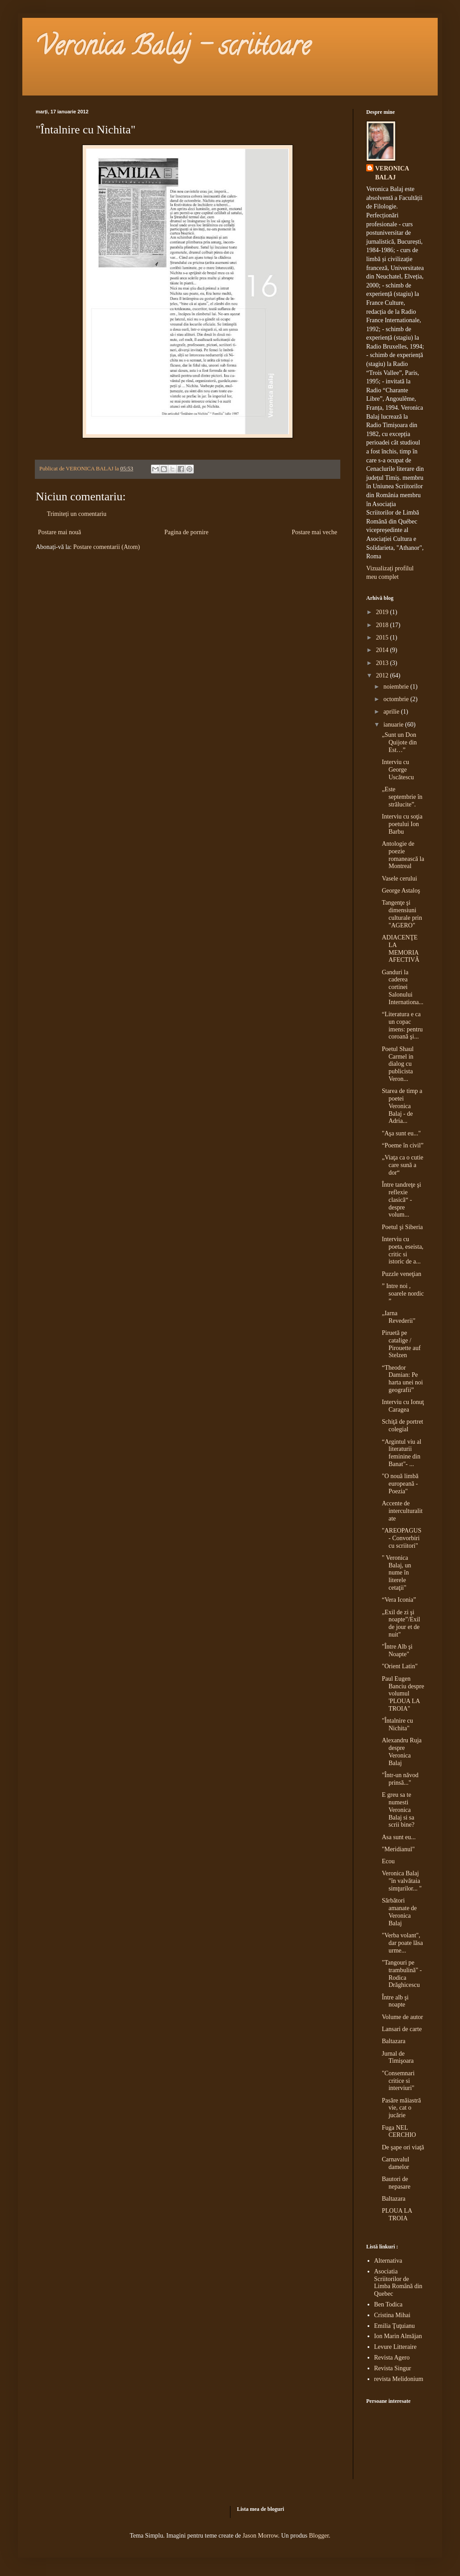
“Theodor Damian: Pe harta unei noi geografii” (402, 1378)
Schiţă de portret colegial (402, 1425)
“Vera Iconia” (399, 1599)
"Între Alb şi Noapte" (397, 1650)
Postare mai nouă (59, 532)
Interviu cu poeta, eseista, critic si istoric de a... (402, 1250)
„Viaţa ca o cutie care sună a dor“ (402, 1165)
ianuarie (394, 724)
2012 (383, 675)
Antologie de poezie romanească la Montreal (403, 854)
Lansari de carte (402, 2029)
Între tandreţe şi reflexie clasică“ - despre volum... (401, 1199)
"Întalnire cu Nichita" (397, 1724)
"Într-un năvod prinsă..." (400, 1779)
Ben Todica (388, 2304)
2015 (383, 637)
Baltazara (394, 2041)
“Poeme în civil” (402, 1145)
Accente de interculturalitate (402, 1511)
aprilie (392, 711)
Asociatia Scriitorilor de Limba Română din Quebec (398, 2282)
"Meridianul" (398, 1849)
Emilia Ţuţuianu (394, 2326)
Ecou (388, 1861)
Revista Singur (392, 2368)
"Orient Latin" (400, 1666)
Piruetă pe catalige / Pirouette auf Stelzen (401, 1344)
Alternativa (388, 2260)
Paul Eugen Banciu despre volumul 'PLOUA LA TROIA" (403, 1693)
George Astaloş (401, 890)
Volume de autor (402, 2017)
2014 (383, 650)
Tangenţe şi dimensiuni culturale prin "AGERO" (402, 913)
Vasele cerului (399, 878)
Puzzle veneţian (401, 1274)
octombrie (396, 699)
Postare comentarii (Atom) (106, 547)
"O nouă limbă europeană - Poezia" (400, 1484)
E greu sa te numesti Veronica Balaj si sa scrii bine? (398, 1809)
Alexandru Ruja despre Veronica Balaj (402, 1751)
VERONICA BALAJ (392, 173)
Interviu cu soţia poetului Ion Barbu (402, 824)
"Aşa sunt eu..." (401, 1133)
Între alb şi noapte (395, 2001)
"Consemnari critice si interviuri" (398, 2081)
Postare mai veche (314, 532)
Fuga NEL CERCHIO (399, 2131)
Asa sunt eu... (399, 1837)
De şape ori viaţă (403, 2147)
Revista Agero (392, 2357)
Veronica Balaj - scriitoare (173, 49)
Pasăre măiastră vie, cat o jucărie (401, 2108)
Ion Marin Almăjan (398, 2336)
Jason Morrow (260, 2535)
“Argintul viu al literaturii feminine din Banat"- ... (401, 1452)
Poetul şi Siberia (402, 1227)
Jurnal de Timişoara (398, 2057)
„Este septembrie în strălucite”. (402, 797)
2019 (383, 612)
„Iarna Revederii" (398, 1317)
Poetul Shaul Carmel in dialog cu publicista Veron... (398, 1064)
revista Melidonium (398, 2379)
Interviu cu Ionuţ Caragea (403, 1406)
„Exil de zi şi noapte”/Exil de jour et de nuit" (401, 1623)
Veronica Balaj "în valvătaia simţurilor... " (402, 1881)
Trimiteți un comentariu (76, 514)
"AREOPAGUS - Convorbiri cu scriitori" (401, 1538)
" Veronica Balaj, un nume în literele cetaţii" (396, 1572)
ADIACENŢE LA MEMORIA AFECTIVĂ (400, 948)
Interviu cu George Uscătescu (398, 770)
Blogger (319, 2535)
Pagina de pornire (186, 532)
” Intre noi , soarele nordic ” (403, 1294)
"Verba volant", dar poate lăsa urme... (402, 1943)
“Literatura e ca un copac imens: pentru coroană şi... (402, 1025)
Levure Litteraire (395, 2346)
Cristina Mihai (392, 2315)
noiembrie (396, 686)
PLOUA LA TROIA (397, 2214)
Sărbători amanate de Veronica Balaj (399, 1911)
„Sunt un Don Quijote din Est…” (399, 742)
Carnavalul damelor (395, 2163)
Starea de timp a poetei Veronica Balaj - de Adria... (402, 1106)
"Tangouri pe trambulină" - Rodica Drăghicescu (402, 1973)
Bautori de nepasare (396, 2183)
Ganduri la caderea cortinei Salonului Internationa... (402, 987)
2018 (383, 625)
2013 (383, 663)
